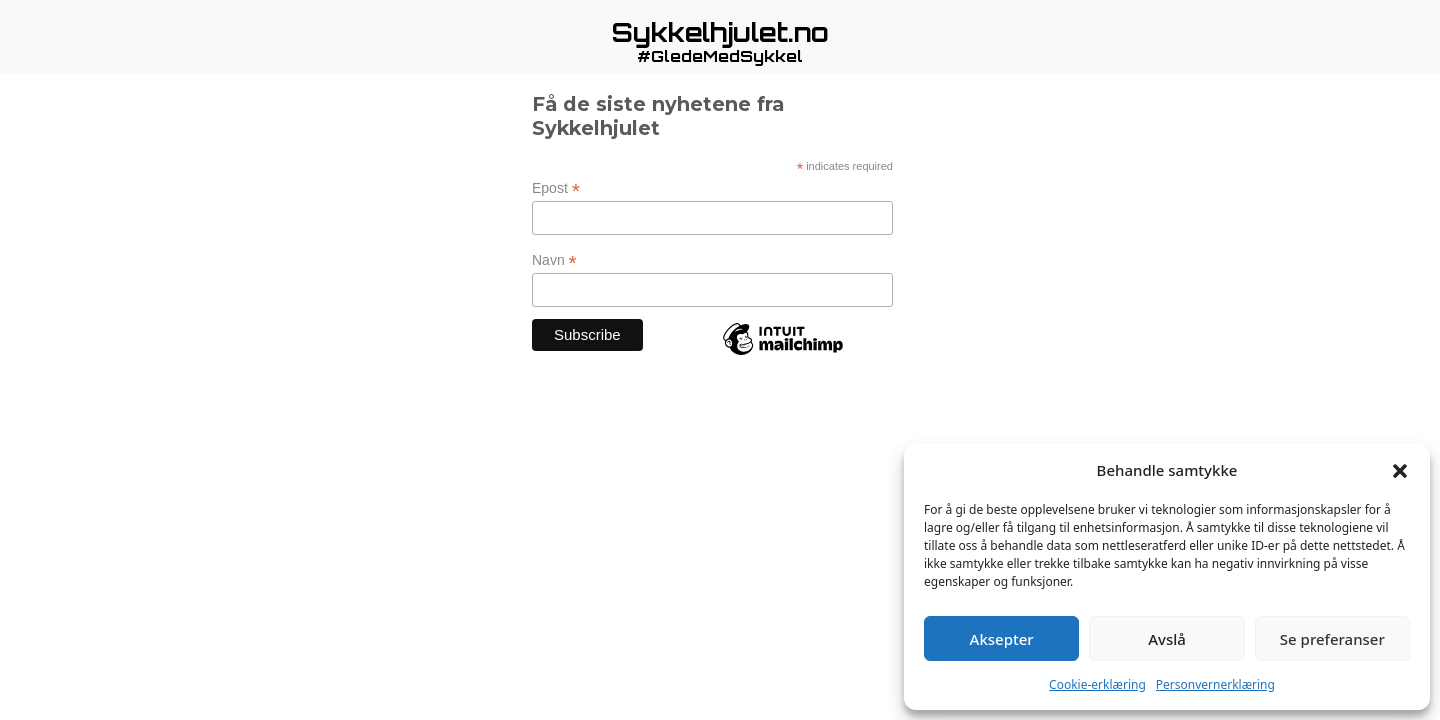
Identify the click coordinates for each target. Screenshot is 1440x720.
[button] (1400, 470)
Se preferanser (1332, 639)
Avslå (1167, 639)
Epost (556, 188)
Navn (554, 260)
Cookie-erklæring (1097, 684)
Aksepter (1002, 639)
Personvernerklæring (1215, 684)
